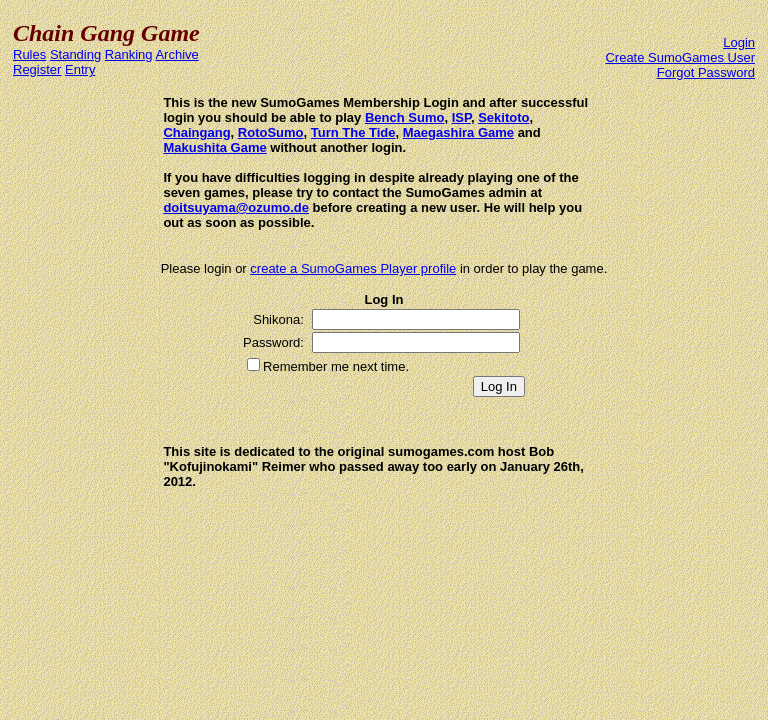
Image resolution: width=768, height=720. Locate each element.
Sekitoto (503, 117)
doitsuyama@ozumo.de (236, 207)
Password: (273, 342)
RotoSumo (271, 132)
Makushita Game (214, 147)
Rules (29, 54)
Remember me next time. (336, 366)
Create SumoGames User (680, 57)
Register (37, 69)
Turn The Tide (353, 132)
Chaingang (196, 132)
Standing (75, 54)
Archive (176, 54)
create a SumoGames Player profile (353, 268)
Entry (80, 69)
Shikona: (278, 319)
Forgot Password (706, 72)
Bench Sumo (404, 117)
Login (739, 42)
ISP (461, 117)
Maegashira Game (458, 132)
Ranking (129, 54)
